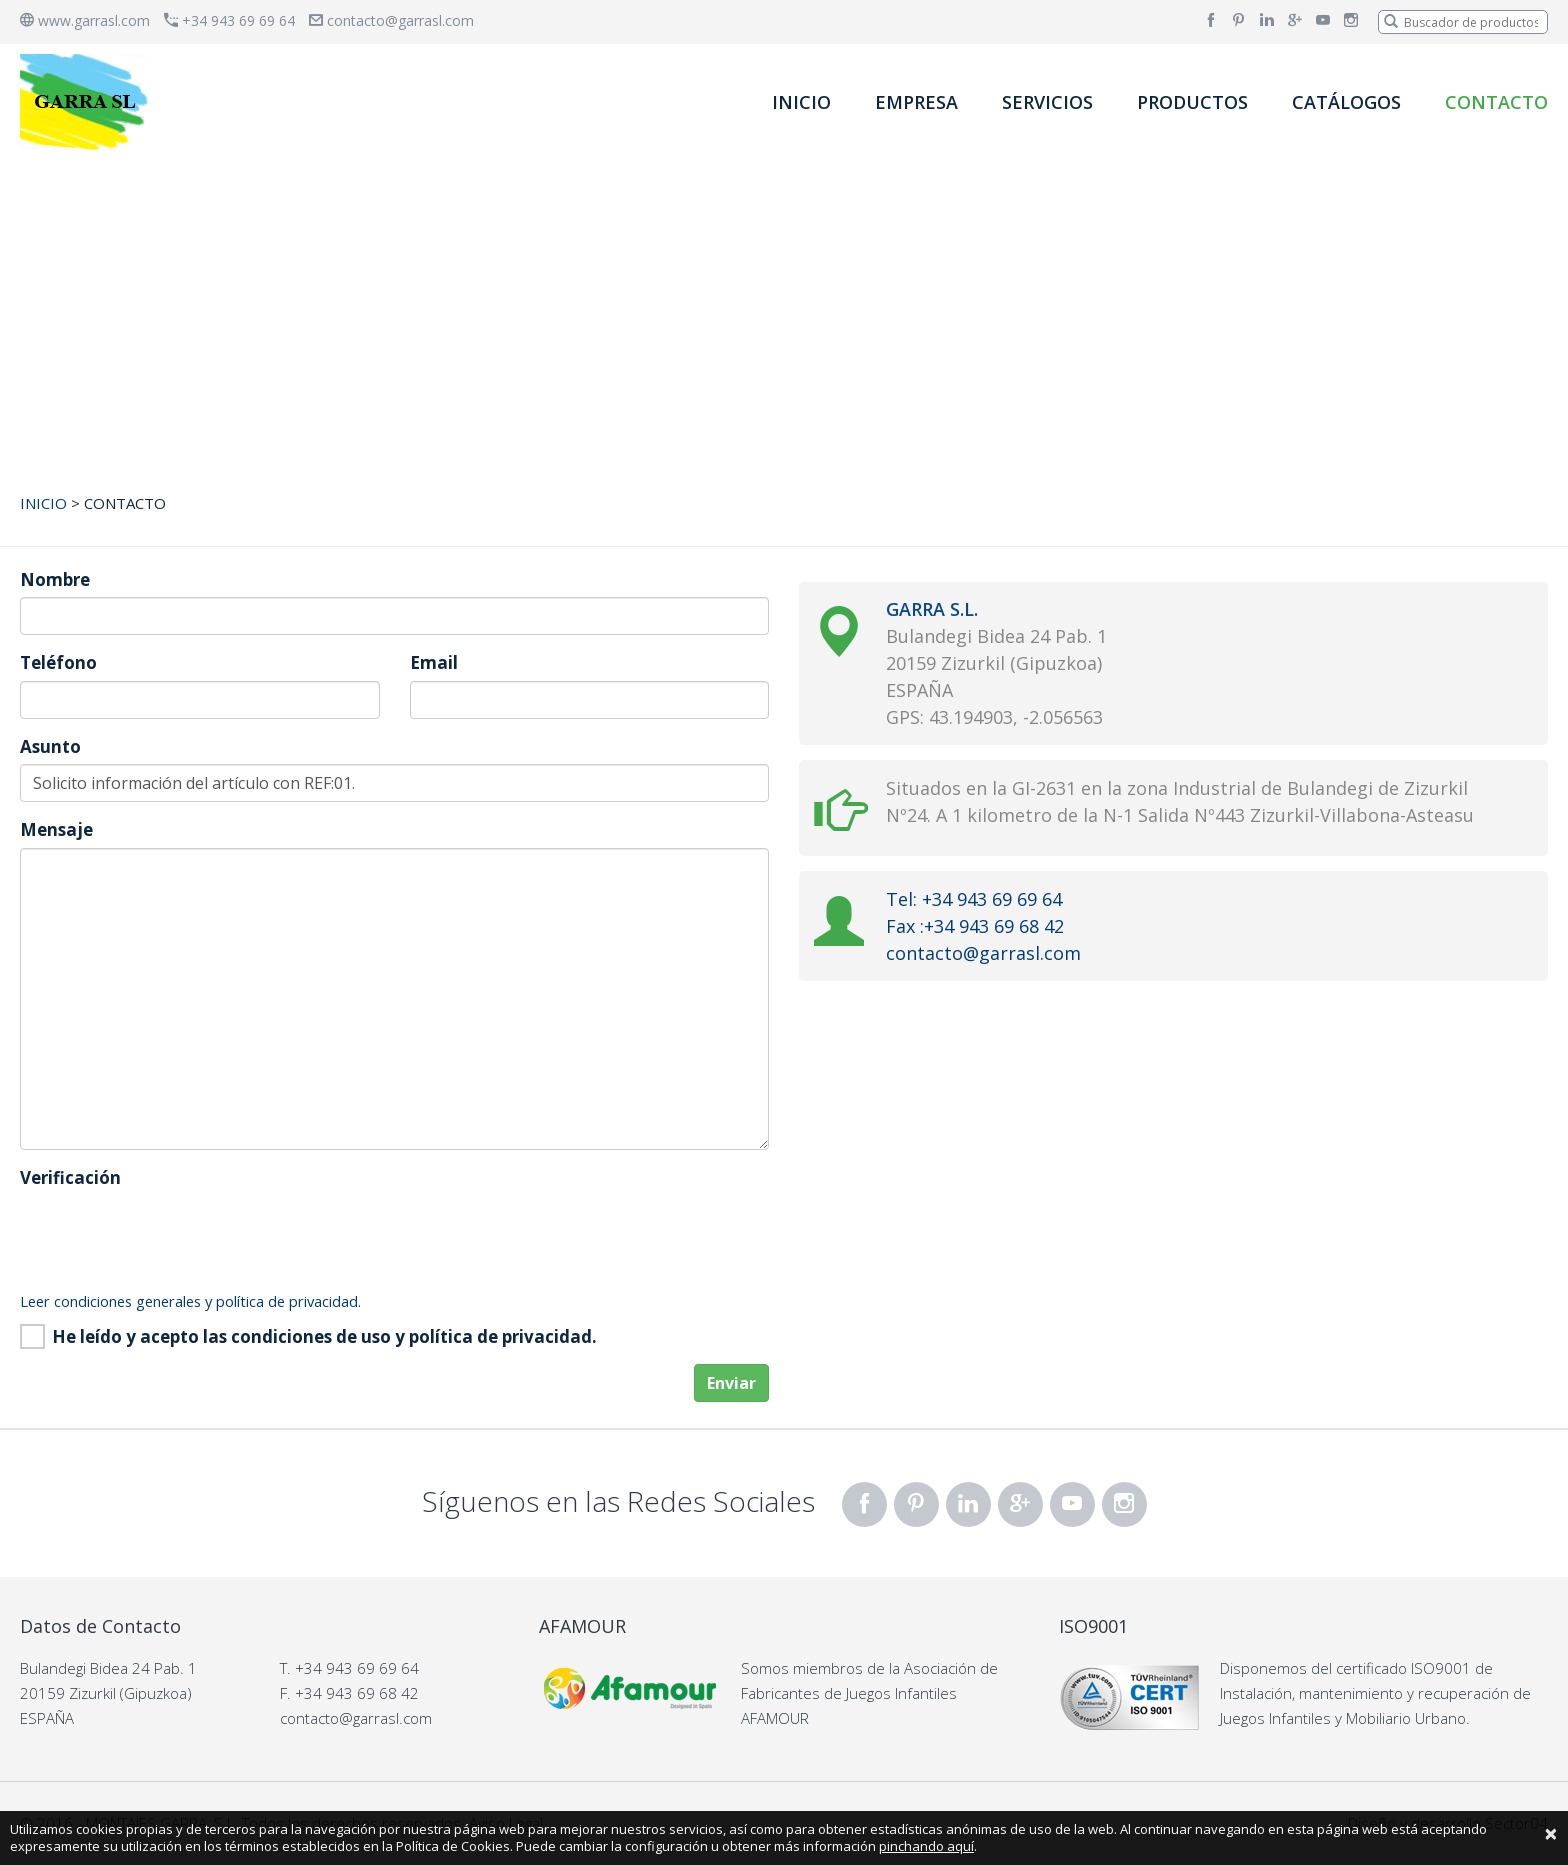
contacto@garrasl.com (391, 20)
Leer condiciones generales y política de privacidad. (190, 1301)
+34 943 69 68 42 (357, 1693)
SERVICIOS (1047, 102)
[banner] (88, 101)
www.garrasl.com (85, 20)
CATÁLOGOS (1346, 102)
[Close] (1551, 1833)
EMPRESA (916, 102)
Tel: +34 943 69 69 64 (974, 899)
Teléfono (58, 662)
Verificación (70, 1177)
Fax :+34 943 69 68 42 (975, 926)
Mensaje (56, 829)
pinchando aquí (926, 1846)
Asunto (50, 746)
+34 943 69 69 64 (229, 20)
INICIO (801, 102)
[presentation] (172, 1234)
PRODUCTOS (1192, 102)
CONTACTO (1496, 102)
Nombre (55, 579)
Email (434, 662)
